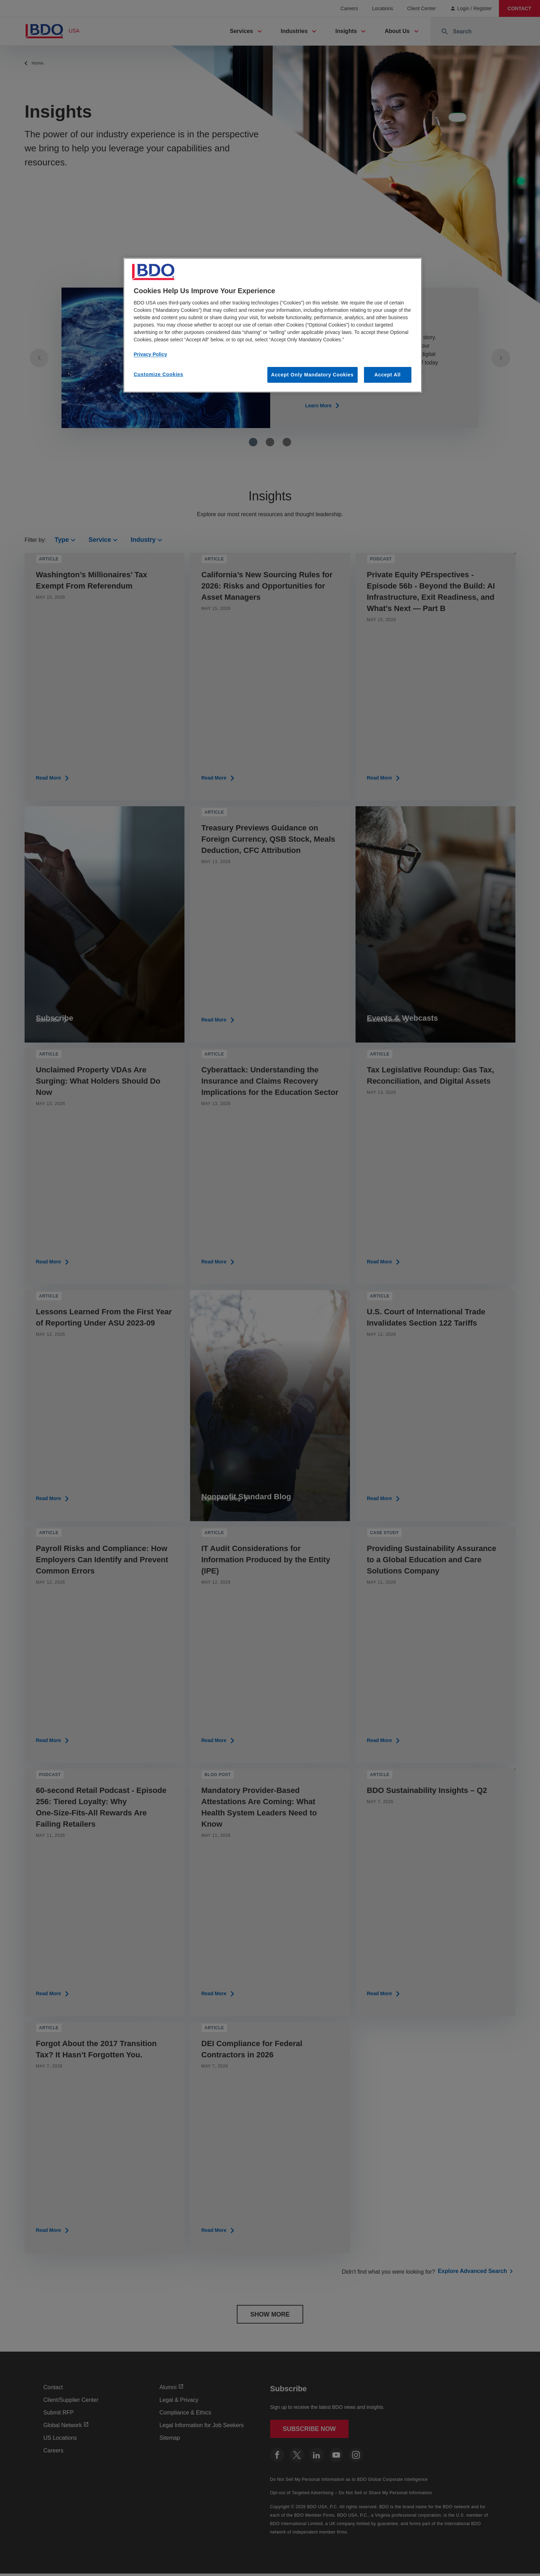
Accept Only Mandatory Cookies (312, 374)
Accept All (388, 374)
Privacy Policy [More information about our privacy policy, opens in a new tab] (150, 354)
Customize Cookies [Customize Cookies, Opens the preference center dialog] (158, 374)
